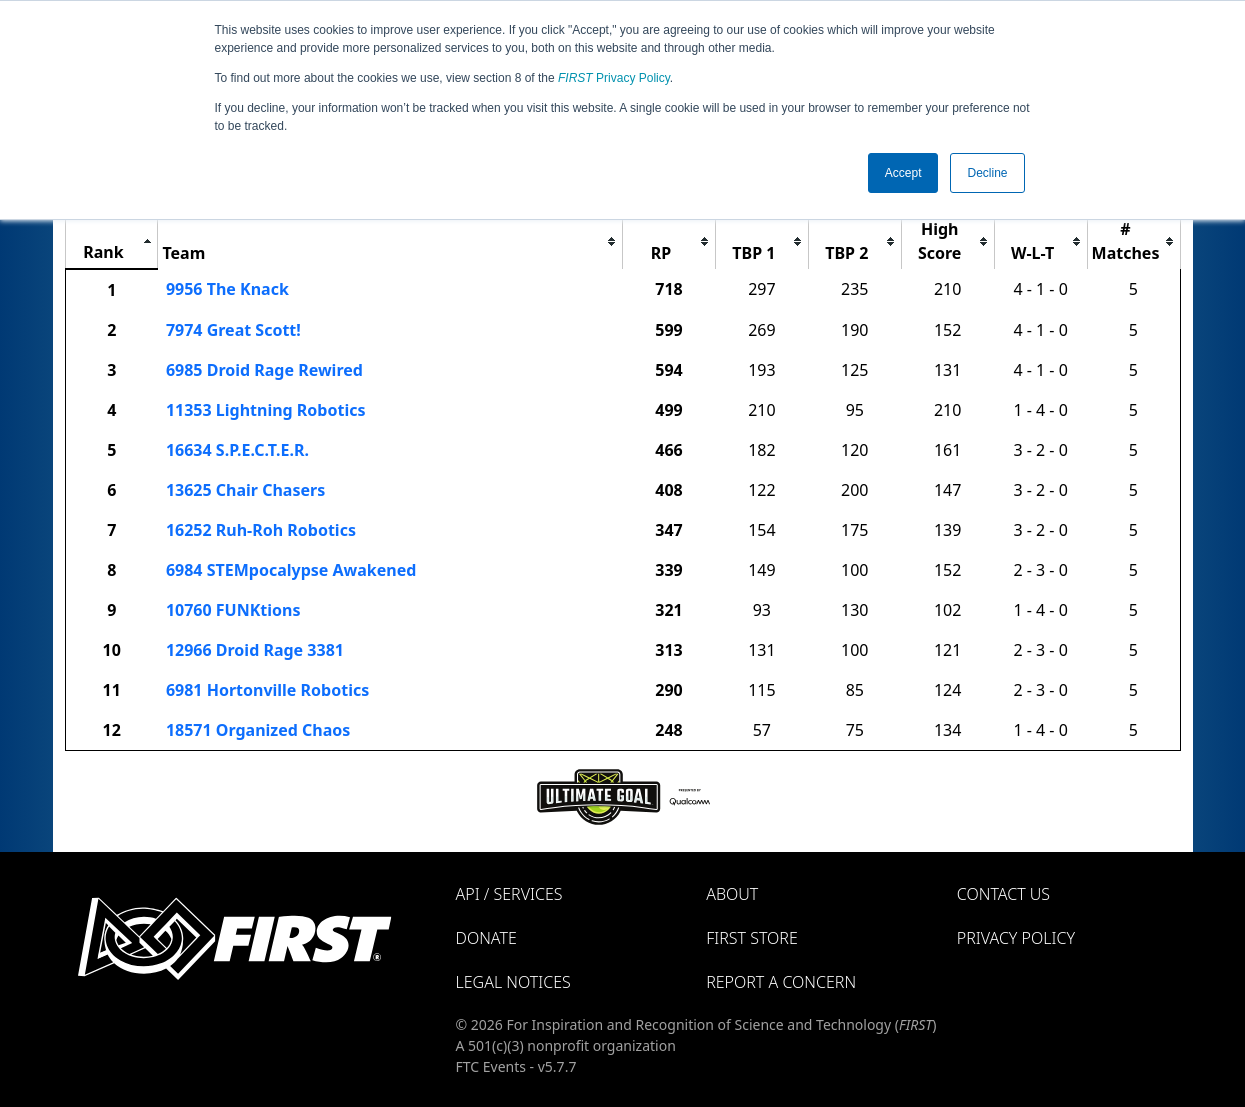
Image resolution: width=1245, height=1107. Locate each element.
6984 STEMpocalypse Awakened (291, 570)
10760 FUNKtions (233, 610)
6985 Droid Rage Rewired (264, 370)
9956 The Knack (227, 289)
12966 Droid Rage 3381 (255, 650)
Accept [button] (903, 173)
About (732, 894)
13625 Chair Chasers (245, 490)
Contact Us (1003, 894)
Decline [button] (987, 173)
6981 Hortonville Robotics (267, 690)
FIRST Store (752, 938)
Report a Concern (781, 982)
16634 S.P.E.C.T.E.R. (237, 450)
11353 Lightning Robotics (266, 410)
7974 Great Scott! (233, 330)
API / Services (509, 894)
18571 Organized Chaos (258, 730)
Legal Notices (513, 982)
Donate (486, 938)
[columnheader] (111, 241)
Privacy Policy (614, 78)
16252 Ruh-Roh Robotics (261, 530)
